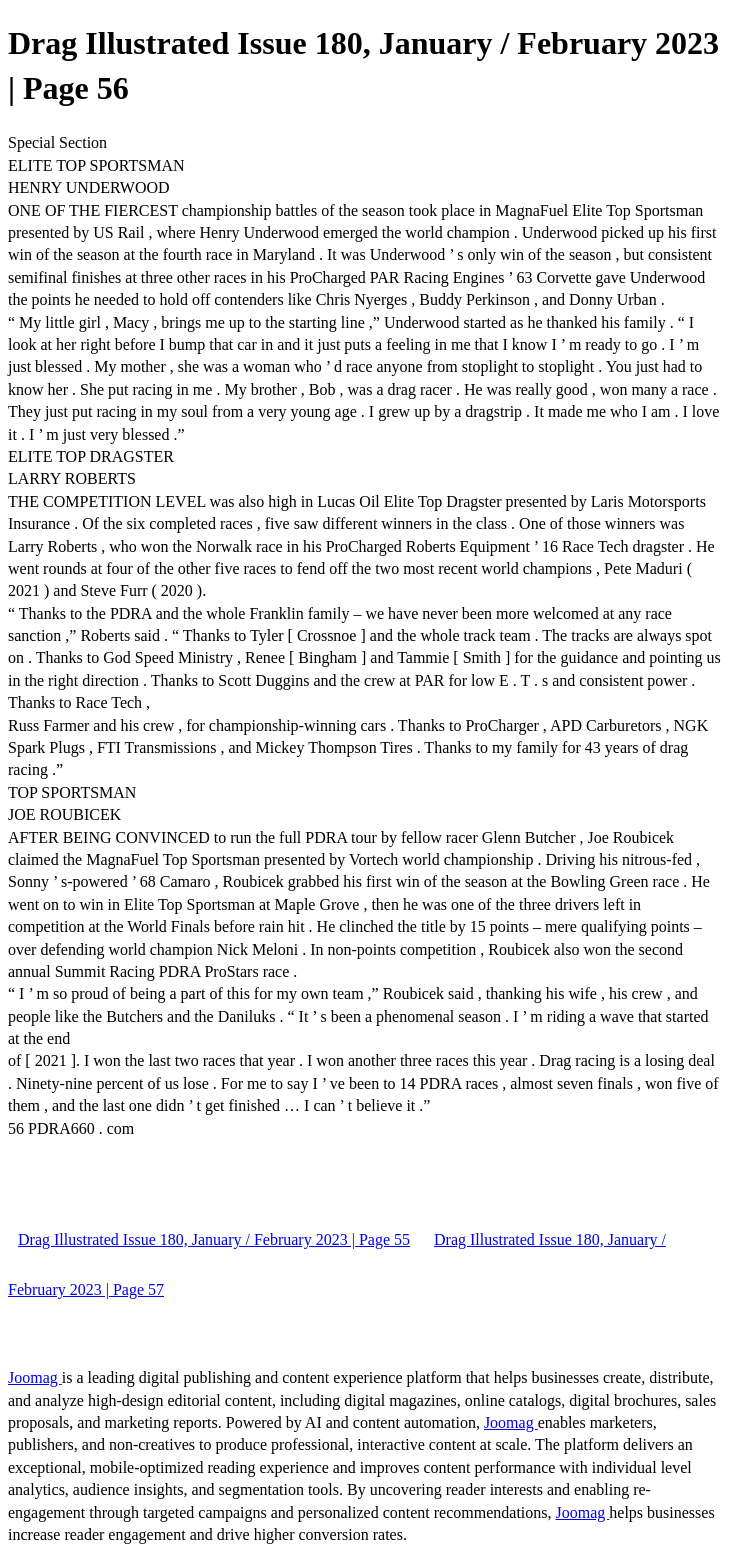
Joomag (35, 1377)
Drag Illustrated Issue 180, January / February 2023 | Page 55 (214, 1239)
